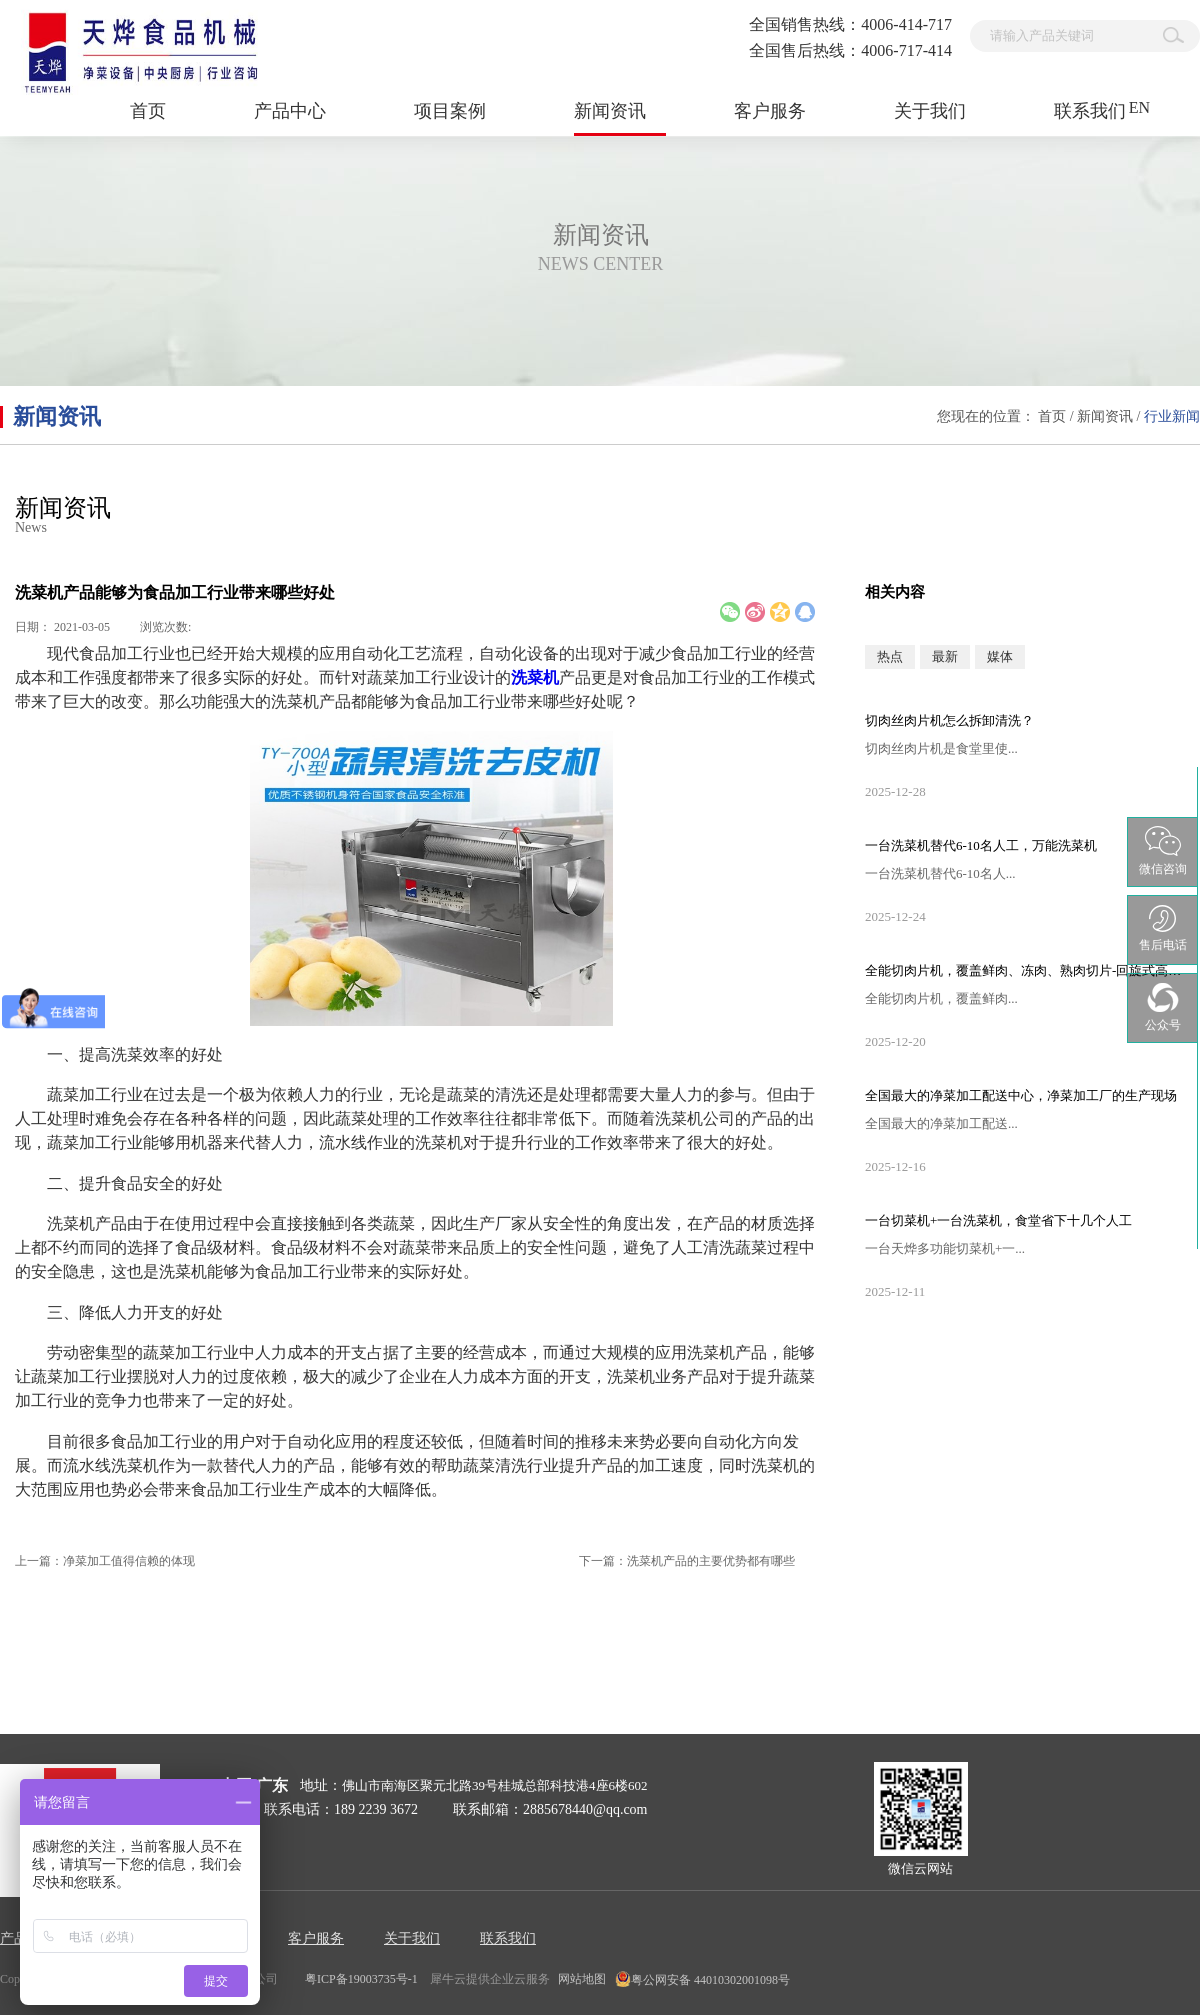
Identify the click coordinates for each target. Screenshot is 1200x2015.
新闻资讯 (1105, 416)
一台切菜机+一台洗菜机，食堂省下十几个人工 (998, 1220)
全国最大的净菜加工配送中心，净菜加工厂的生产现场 (1021, 1095)
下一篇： (687, 1561)
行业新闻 (1172, 416)
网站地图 (579, 1979)
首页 (148, 111)
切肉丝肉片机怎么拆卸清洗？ (949, 720)
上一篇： (105, 1561)
